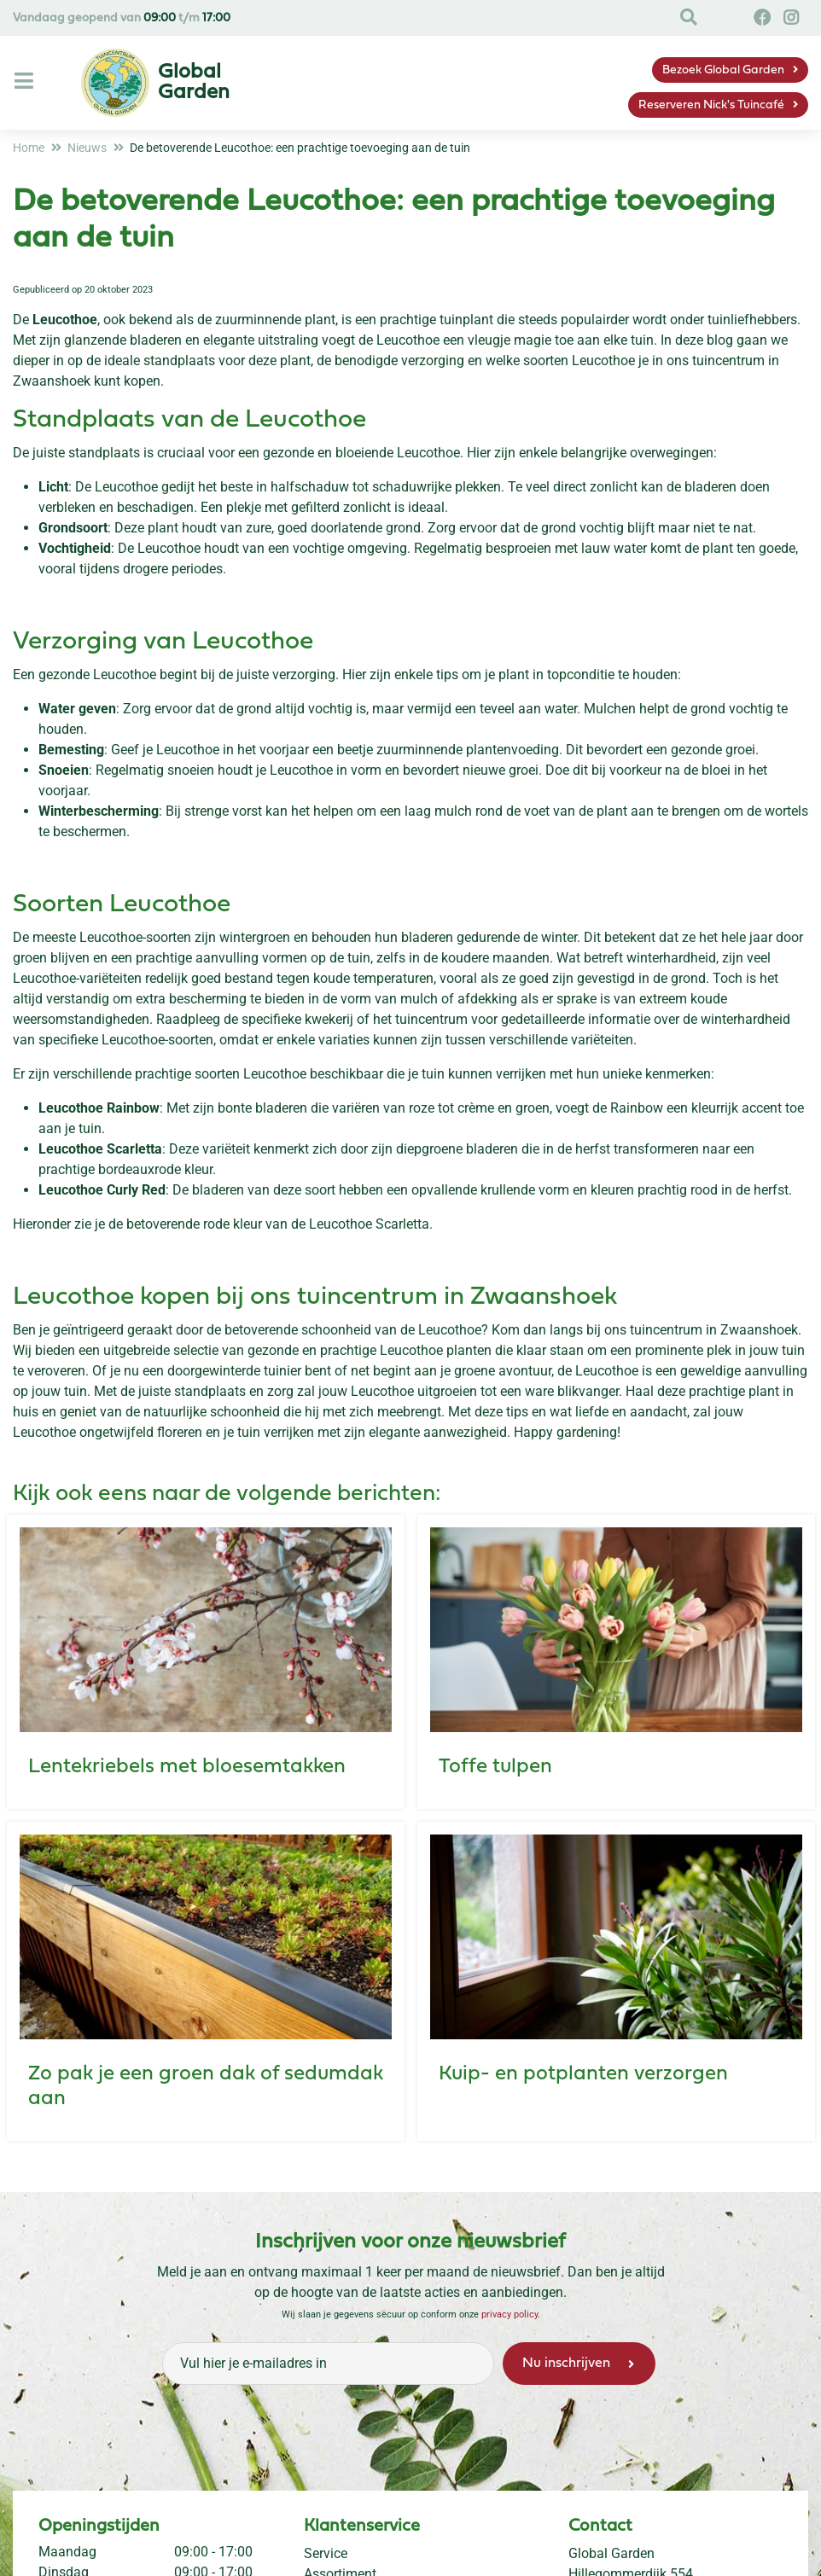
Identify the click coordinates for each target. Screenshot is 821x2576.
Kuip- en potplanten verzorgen (583, 2074)
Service (325, 2553)
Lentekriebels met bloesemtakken (187, 1767)
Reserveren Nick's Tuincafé (711, 105)
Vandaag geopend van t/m (121, 18)
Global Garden (611, 2553)
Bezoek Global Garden (723, 70)
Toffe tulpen (495, 1767)
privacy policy (509, 2314)
